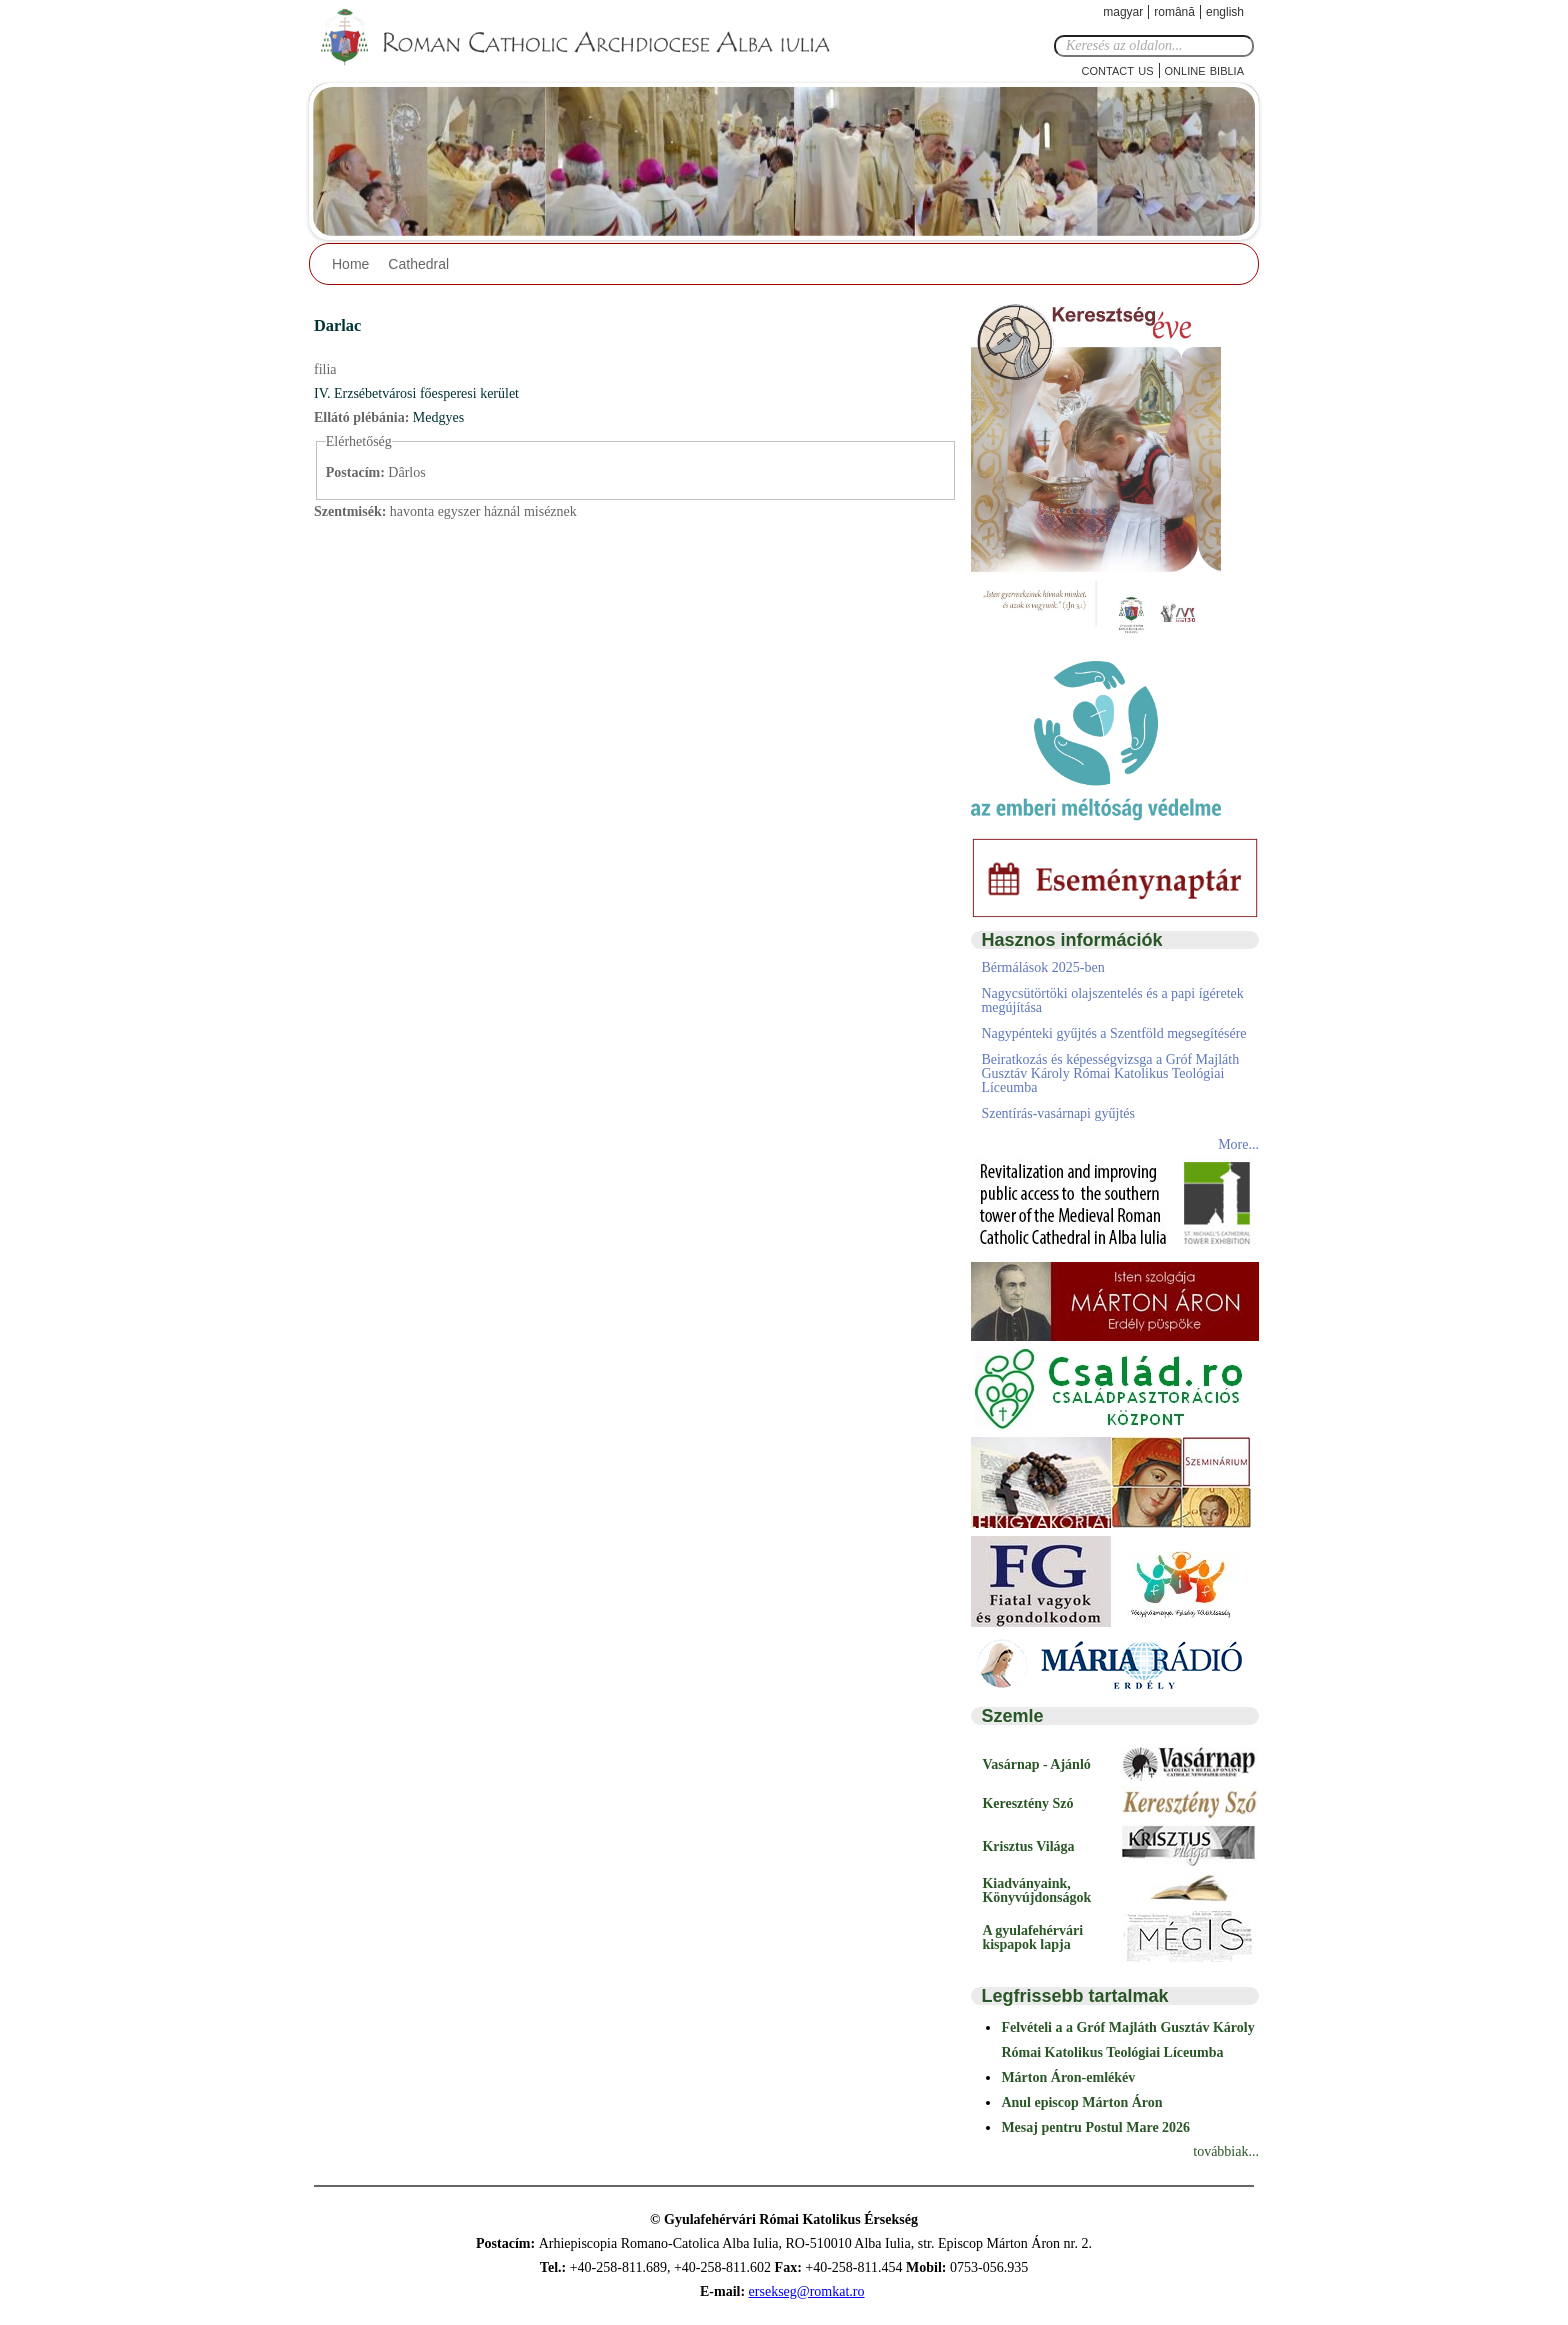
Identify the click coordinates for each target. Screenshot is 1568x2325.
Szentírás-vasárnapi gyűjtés (1058, 1113)
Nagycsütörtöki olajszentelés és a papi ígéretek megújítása (1112, 1000)
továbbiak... (1226, 2151)
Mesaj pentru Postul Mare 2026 (1095, 2127)
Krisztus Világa (1028, 1846)
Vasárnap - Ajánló (1036, 1764)
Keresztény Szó (1027, 1803)
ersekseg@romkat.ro (807, 2291)
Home (350, 264)
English (1225, 12)
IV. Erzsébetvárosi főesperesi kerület (416, 393)
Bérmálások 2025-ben (1042, 967)
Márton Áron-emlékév (1068, 2077)
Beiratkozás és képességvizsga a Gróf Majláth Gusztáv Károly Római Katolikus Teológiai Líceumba (1110, 1073)
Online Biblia (1204, 69)
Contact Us (1118, 69)
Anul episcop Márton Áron (1081, 2102)
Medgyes (438, 417)
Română (1174, 12)
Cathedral (418, 264)
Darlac (337, 325)
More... (1238, 1144)
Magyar (1123, 12)
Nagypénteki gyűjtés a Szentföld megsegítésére (1113, 1033)
